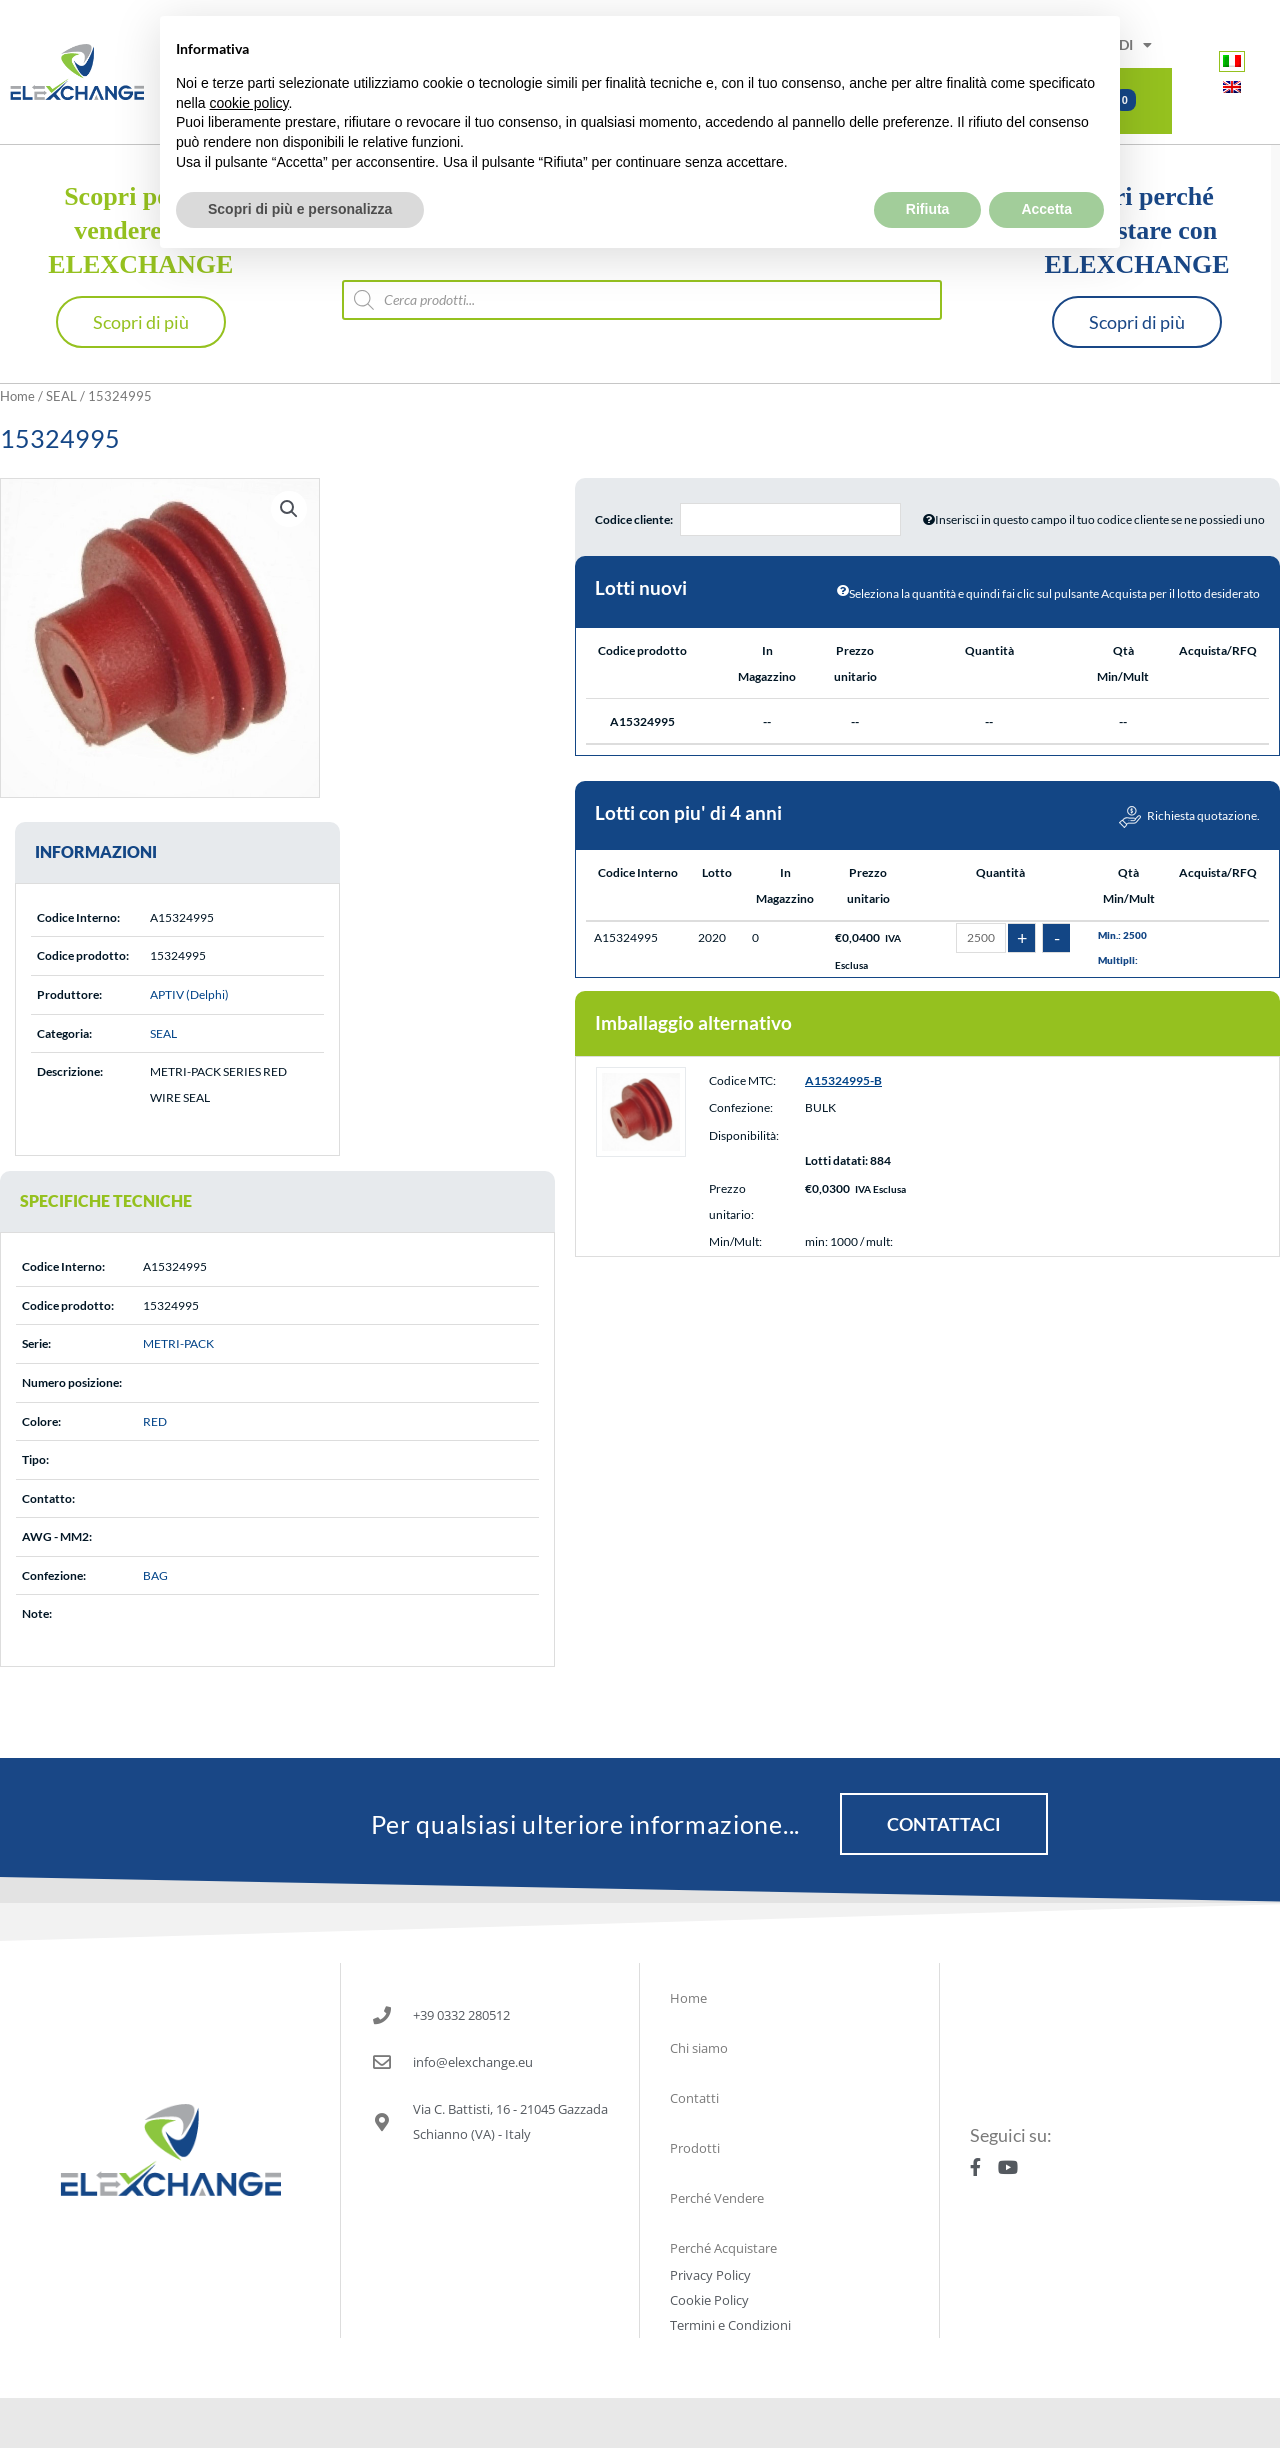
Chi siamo (699, 2048)
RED (155, 1421)
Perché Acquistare (723, 2248)
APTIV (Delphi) (189, 994)
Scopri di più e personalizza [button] (300, 165)
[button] (289, 509)
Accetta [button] (1046, 165)
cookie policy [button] (248, 58)
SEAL (61, 396)
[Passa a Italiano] (1232, 60)
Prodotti (695, 2148)
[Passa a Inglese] (1232, 86)
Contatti (694, 2098)
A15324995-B (843, 1098)
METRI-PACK (178, 1343)
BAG (155, 1575)
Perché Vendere (717, 2198)
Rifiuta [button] (928, 165)
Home (17, 396)
